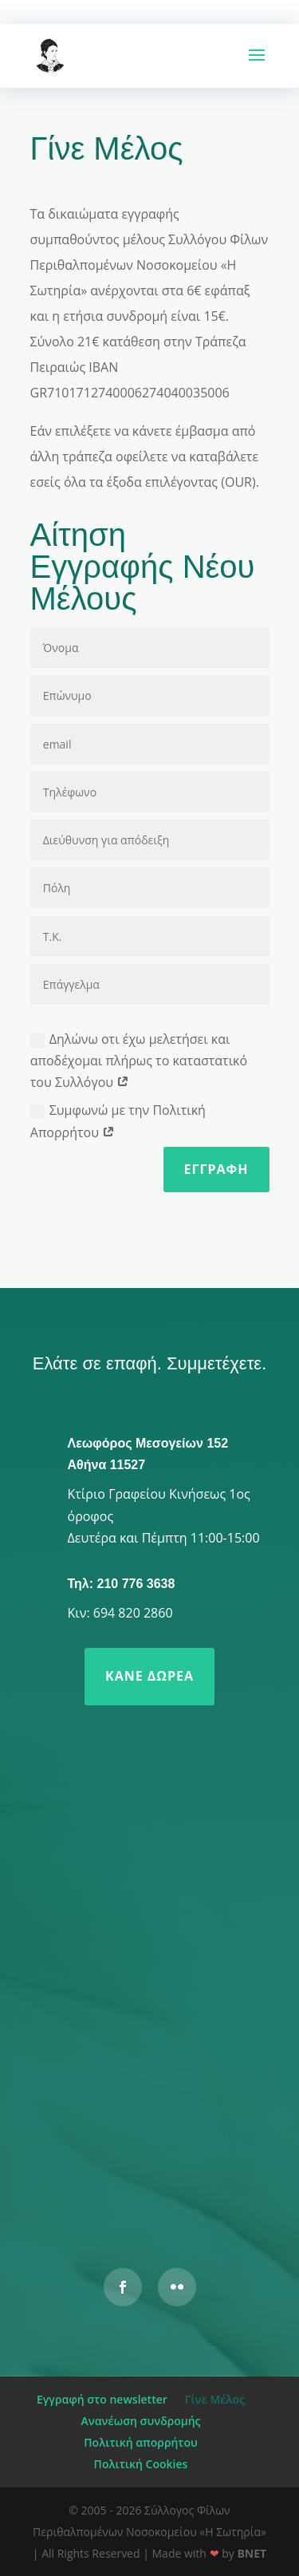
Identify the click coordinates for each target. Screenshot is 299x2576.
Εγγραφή (216, 1169)
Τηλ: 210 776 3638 (121, 1583)
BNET (251, 2553)
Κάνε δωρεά (149, 1676)
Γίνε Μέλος (215, 2399)
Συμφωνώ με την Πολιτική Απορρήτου (118, 1120)
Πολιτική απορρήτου (140, 2442)
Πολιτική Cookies (141, 2463)
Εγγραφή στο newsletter (102, 2399)
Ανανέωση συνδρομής (141, 2420)
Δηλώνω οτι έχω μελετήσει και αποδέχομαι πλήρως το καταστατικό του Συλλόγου (138, 1060)
